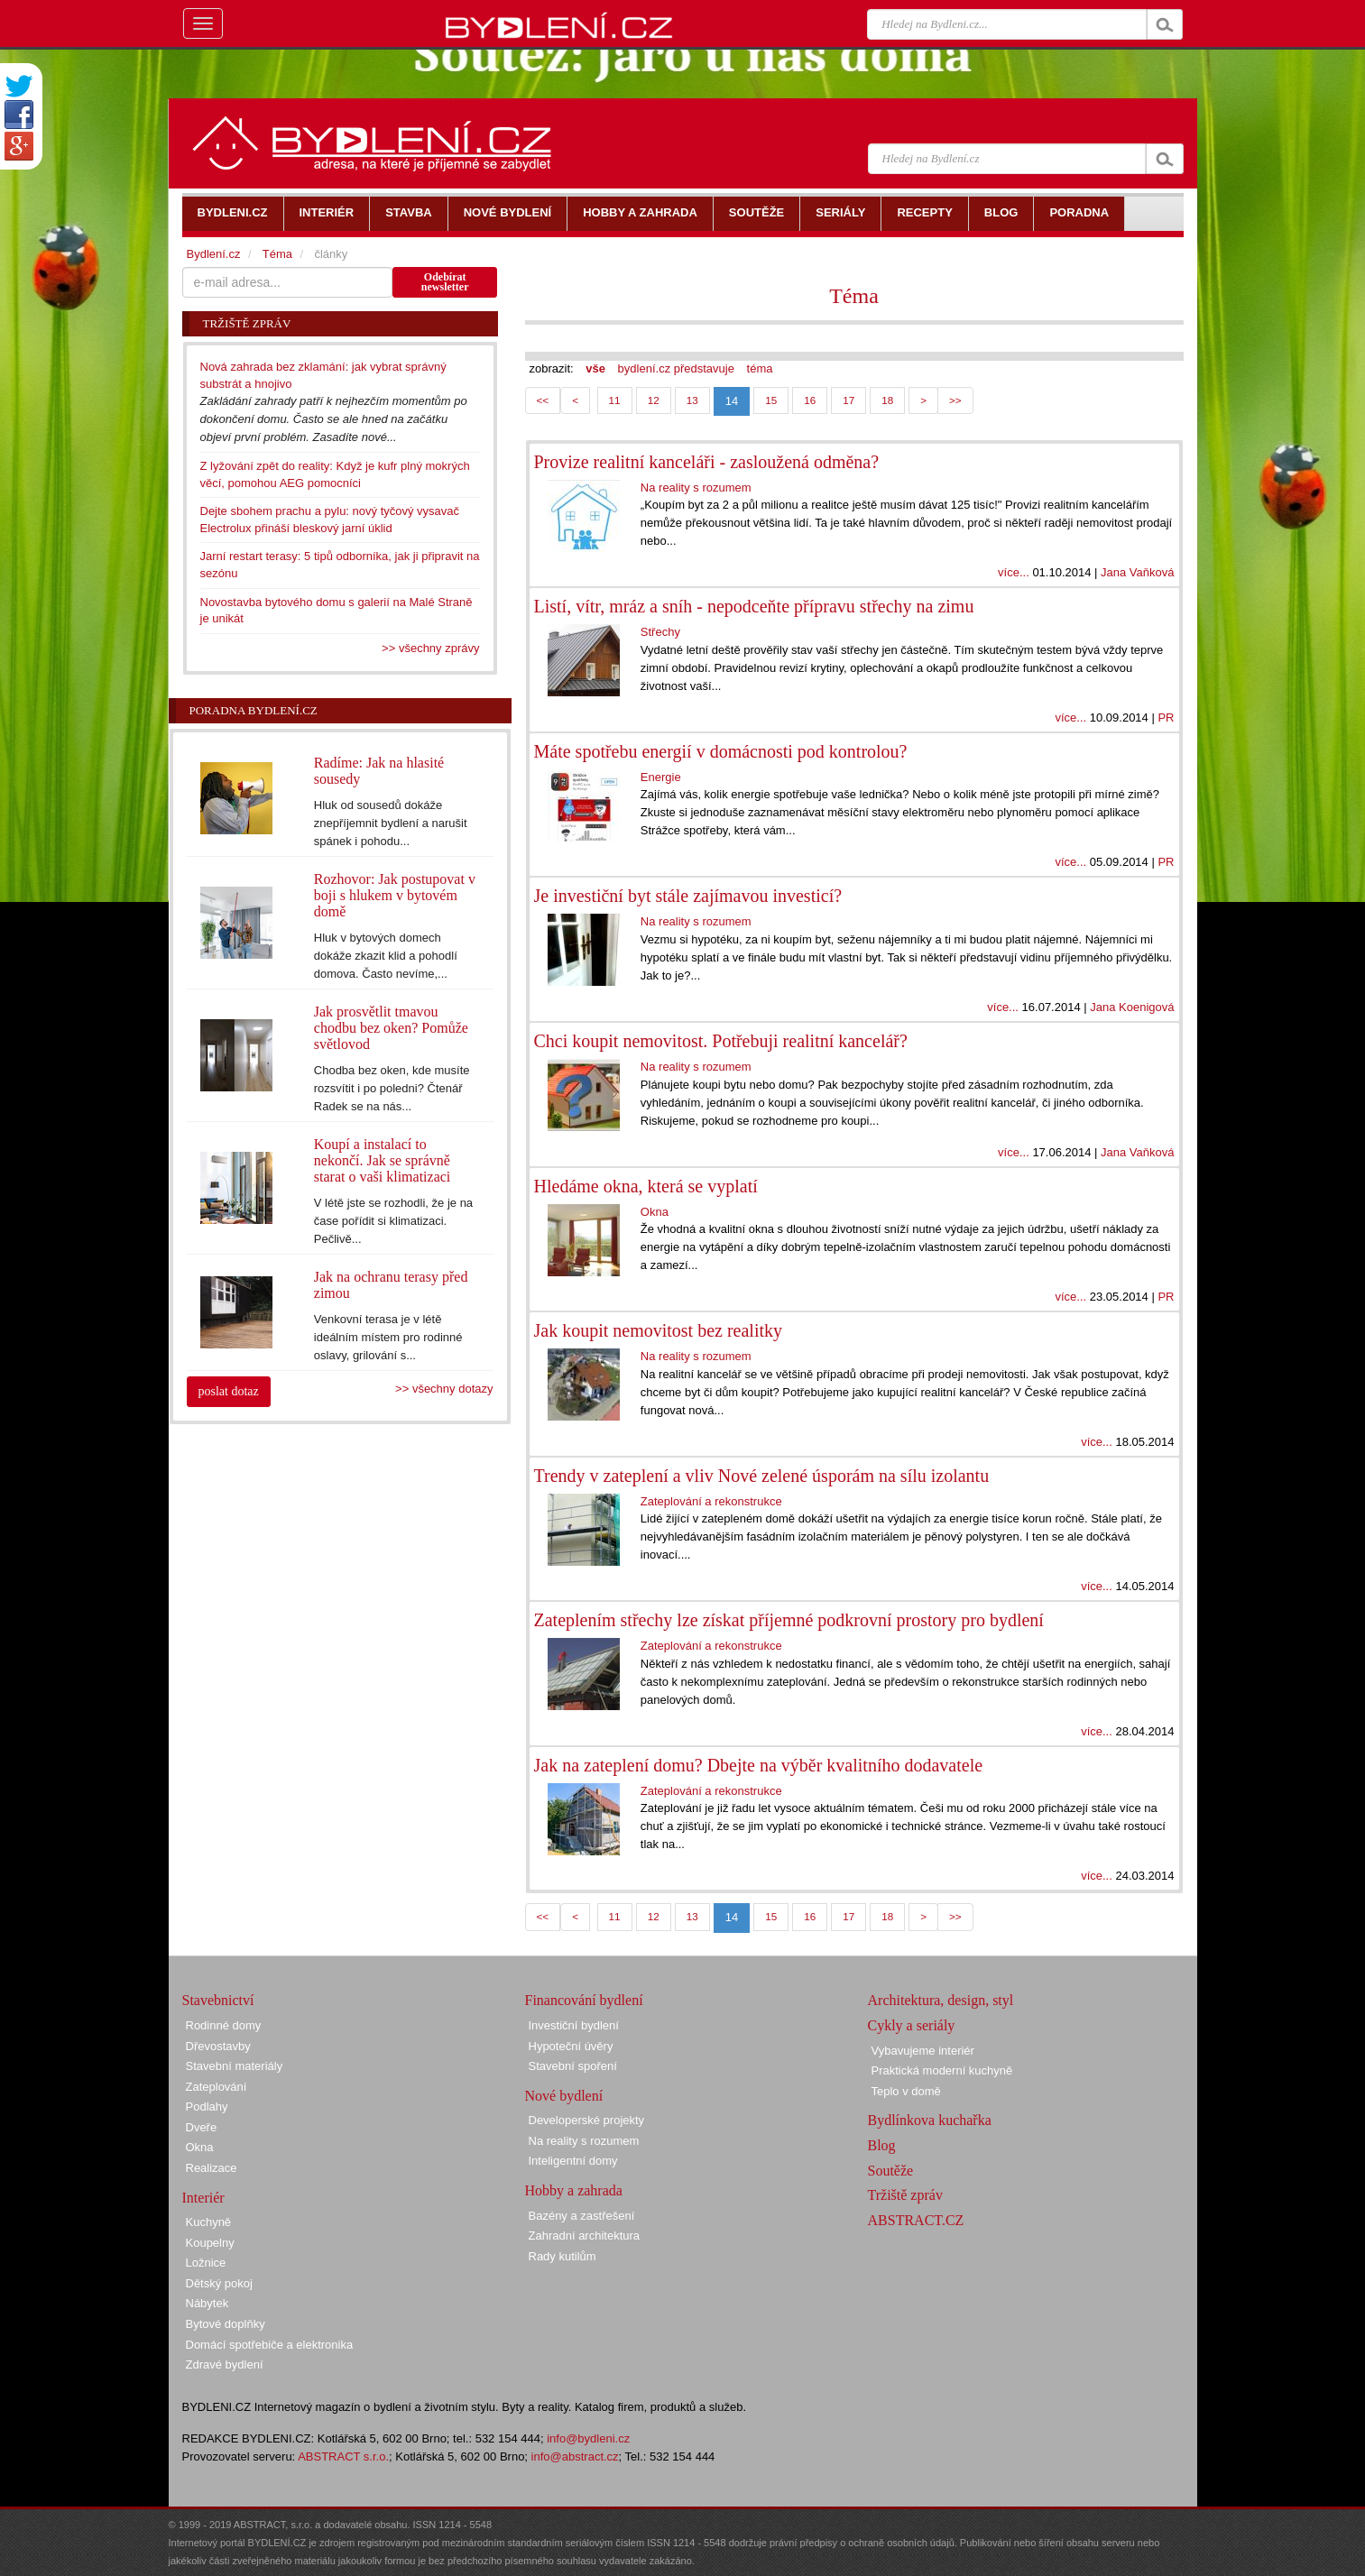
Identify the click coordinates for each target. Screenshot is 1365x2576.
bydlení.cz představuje (676, 368)
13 (692, 400)
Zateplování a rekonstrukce (711, 1501)
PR (1165, 717)
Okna (655, 1212)
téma (760, 368)
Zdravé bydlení (224, 2364)
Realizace (211, 2168)
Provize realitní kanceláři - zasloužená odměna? (707, 462)
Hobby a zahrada (574, 2190)
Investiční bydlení (574, 2025)
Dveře (201, 2127)
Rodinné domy (224, 2025)
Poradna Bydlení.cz (253, 710)
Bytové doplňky (225, 2324)
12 (653, 400)
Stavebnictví (218, 2000)
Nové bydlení (564, 2095)
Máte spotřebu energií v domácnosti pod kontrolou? (721, 751)
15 (771, 400)
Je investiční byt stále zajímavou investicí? (688, 896)
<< (543, 400)
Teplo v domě (906, 2091)
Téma (854, 296)
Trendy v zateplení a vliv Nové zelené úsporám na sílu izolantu (762, 1476)
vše (595, 368)
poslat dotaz (228, 1391)
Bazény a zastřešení (582, 2215)
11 (615, 400)
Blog (882, 2145)
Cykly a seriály (911, 2025)
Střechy (660, 632)
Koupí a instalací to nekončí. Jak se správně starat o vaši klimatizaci (382, 1160)
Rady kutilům (562, 2256)
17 (848, 400)
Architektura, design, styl (941, 2000)
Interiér (203, 2197)
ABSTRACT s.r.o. (343, 2456)
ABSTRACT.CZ (916, 2220)
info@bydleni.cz (588, 2438)
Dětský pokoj (219, 2283)
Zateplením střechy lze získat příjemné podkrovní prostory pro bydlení (789, 1620)
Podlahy (207, 2106)
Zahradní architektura (585, 2235)
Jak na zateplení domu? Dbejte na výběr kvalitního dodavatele (758, 1765)
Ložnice (206, 2262)
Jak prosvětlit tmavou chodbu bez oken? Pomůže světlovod (391, 1028)
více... (1013, 572)
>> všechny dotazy (444, 1388)
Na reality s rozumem (696, 487)
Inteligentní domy (573, 2160)
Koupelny (210, 2242)
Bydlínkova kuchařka (929, 2120)
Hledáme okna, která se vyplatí (646, 1186)
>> (955, 400)
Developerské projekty (587, 2120)
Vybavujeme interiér (923, 2050)
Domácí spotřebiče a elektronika (270, 2344)
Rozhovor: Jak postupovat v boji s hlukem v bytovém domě (394, 895)
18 (887, 400)
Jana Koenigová (1132, 1007)
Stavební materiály (234, 2066)
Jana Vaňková (1137, 572)
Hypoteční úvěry (571, 2046)
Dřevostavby (218, 2046)
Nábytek (207, 2303)
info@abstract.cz (575, 2456)
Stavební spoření (573, 2066)
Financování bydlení (584, 2000)
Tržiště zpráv (905, 2195)
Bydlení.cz (214, 254)
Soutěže (891, 2170)
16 (810, 400)
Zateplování (216, 2086)
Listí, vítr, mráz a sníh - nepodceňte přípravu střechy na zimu (754, 606)
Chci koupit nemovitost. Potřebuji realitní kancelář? (721, 1041)
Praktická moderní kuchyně (942, 2070)
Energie (661, 777)
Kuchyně (209, 2222)
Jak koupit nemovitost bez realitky (658, 1330)
